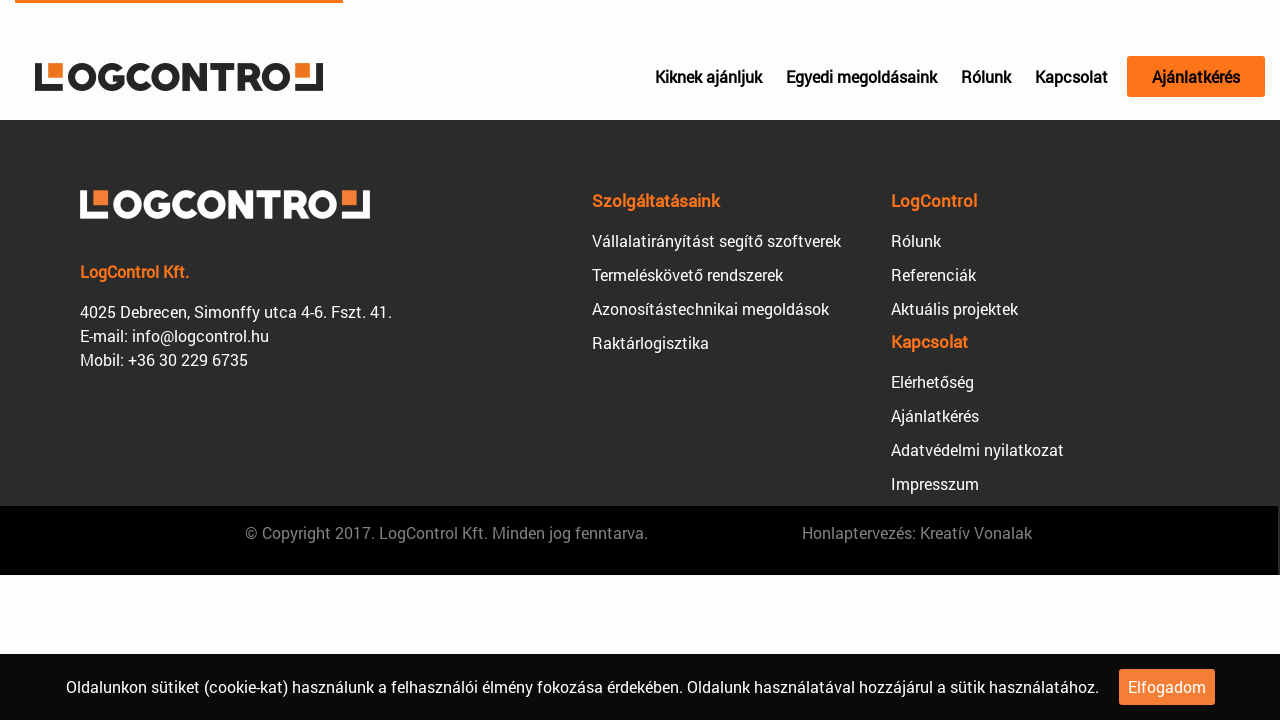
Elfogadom (1167, 686)
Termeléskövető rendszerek (687, 274)
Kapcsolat (1071, 76)
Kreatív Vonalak (976, 532)
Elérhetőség (932, 381)
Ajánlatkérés (1196, 76)
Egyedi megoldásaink (861, 76)
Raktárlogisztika (650, 342)
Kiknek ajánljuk (708, 76)
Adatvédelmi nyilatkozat (977, 449)
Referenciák (933, 274)
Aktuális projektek (954, 308)
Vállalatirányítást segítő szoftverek (716, 240)
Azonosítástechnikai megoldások (710, 308)
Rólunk (986, 76)
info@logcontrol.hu (200, 335)
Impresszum (935, 483)
